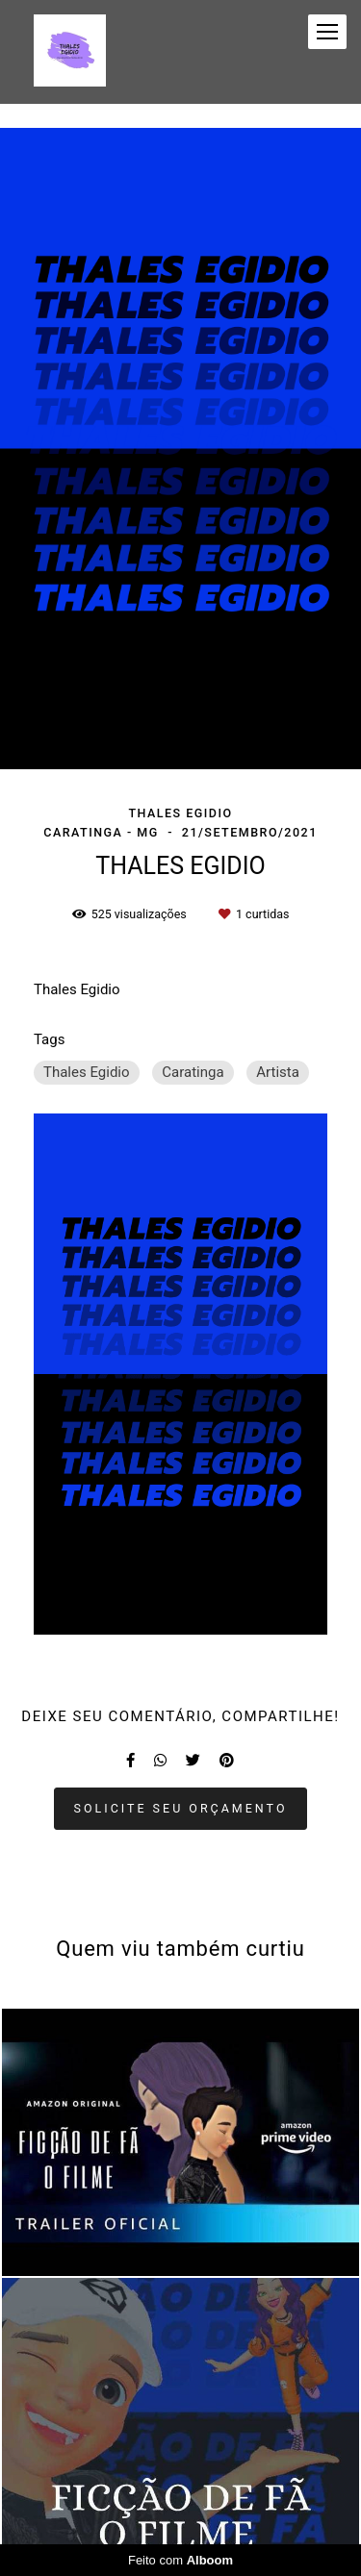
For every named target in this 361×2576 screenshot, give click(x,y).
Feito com (180, 2560)
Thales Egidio (86, 1072)
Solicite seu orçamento (181, 1808)
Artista (277, 1072)
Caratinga (192, 1072)
